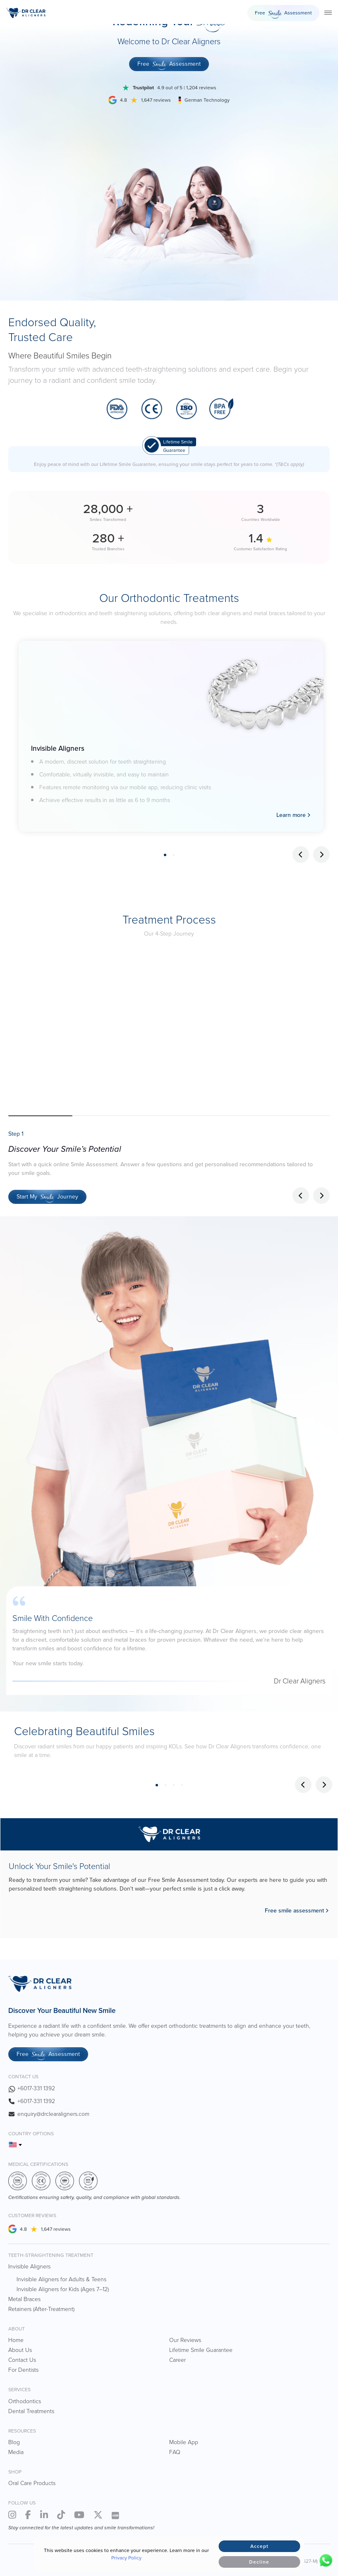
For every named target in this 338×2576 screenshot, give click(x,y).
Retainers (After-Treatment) (41, 2309)
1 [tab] (165, 855)
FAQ (174, 2452)
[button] (321, 1195)
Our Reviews (185, 2340)
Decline (259, 2562)
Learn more (291, 815)
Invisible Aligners (29, 2266)
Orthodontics (24, 2401)
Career (177, 2360)
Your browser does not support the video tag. (169, 1026)
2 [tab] (174, 855)
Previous (300, 854)
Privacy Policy (126, 2558)
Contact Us (22, 2360)
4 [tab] (182, 1785)
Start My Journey (47, 1197)
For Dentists (23, 2370)
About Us (20, 2350)
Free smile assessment (294, 1910)
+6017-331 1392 (36, 2088)
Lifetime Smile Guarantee (201, 2350)
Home (16, 2340)
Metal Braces (24, 2299)
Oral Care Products (31, 2483)
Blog (14, 2442)
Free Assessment (283, 14)
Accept (259, 2546)
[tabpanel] (171, 736)
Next (321, 854)
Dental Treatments (31, 2411)
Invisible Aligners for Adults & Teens (61, 2279)
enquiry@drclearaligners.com (53, 2114)
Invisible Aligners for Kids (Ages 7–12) (63, 2289)
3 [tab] (174, 1785)
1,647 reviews (56, 2229)
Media (16, 2452)
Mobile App (183, 2442)
